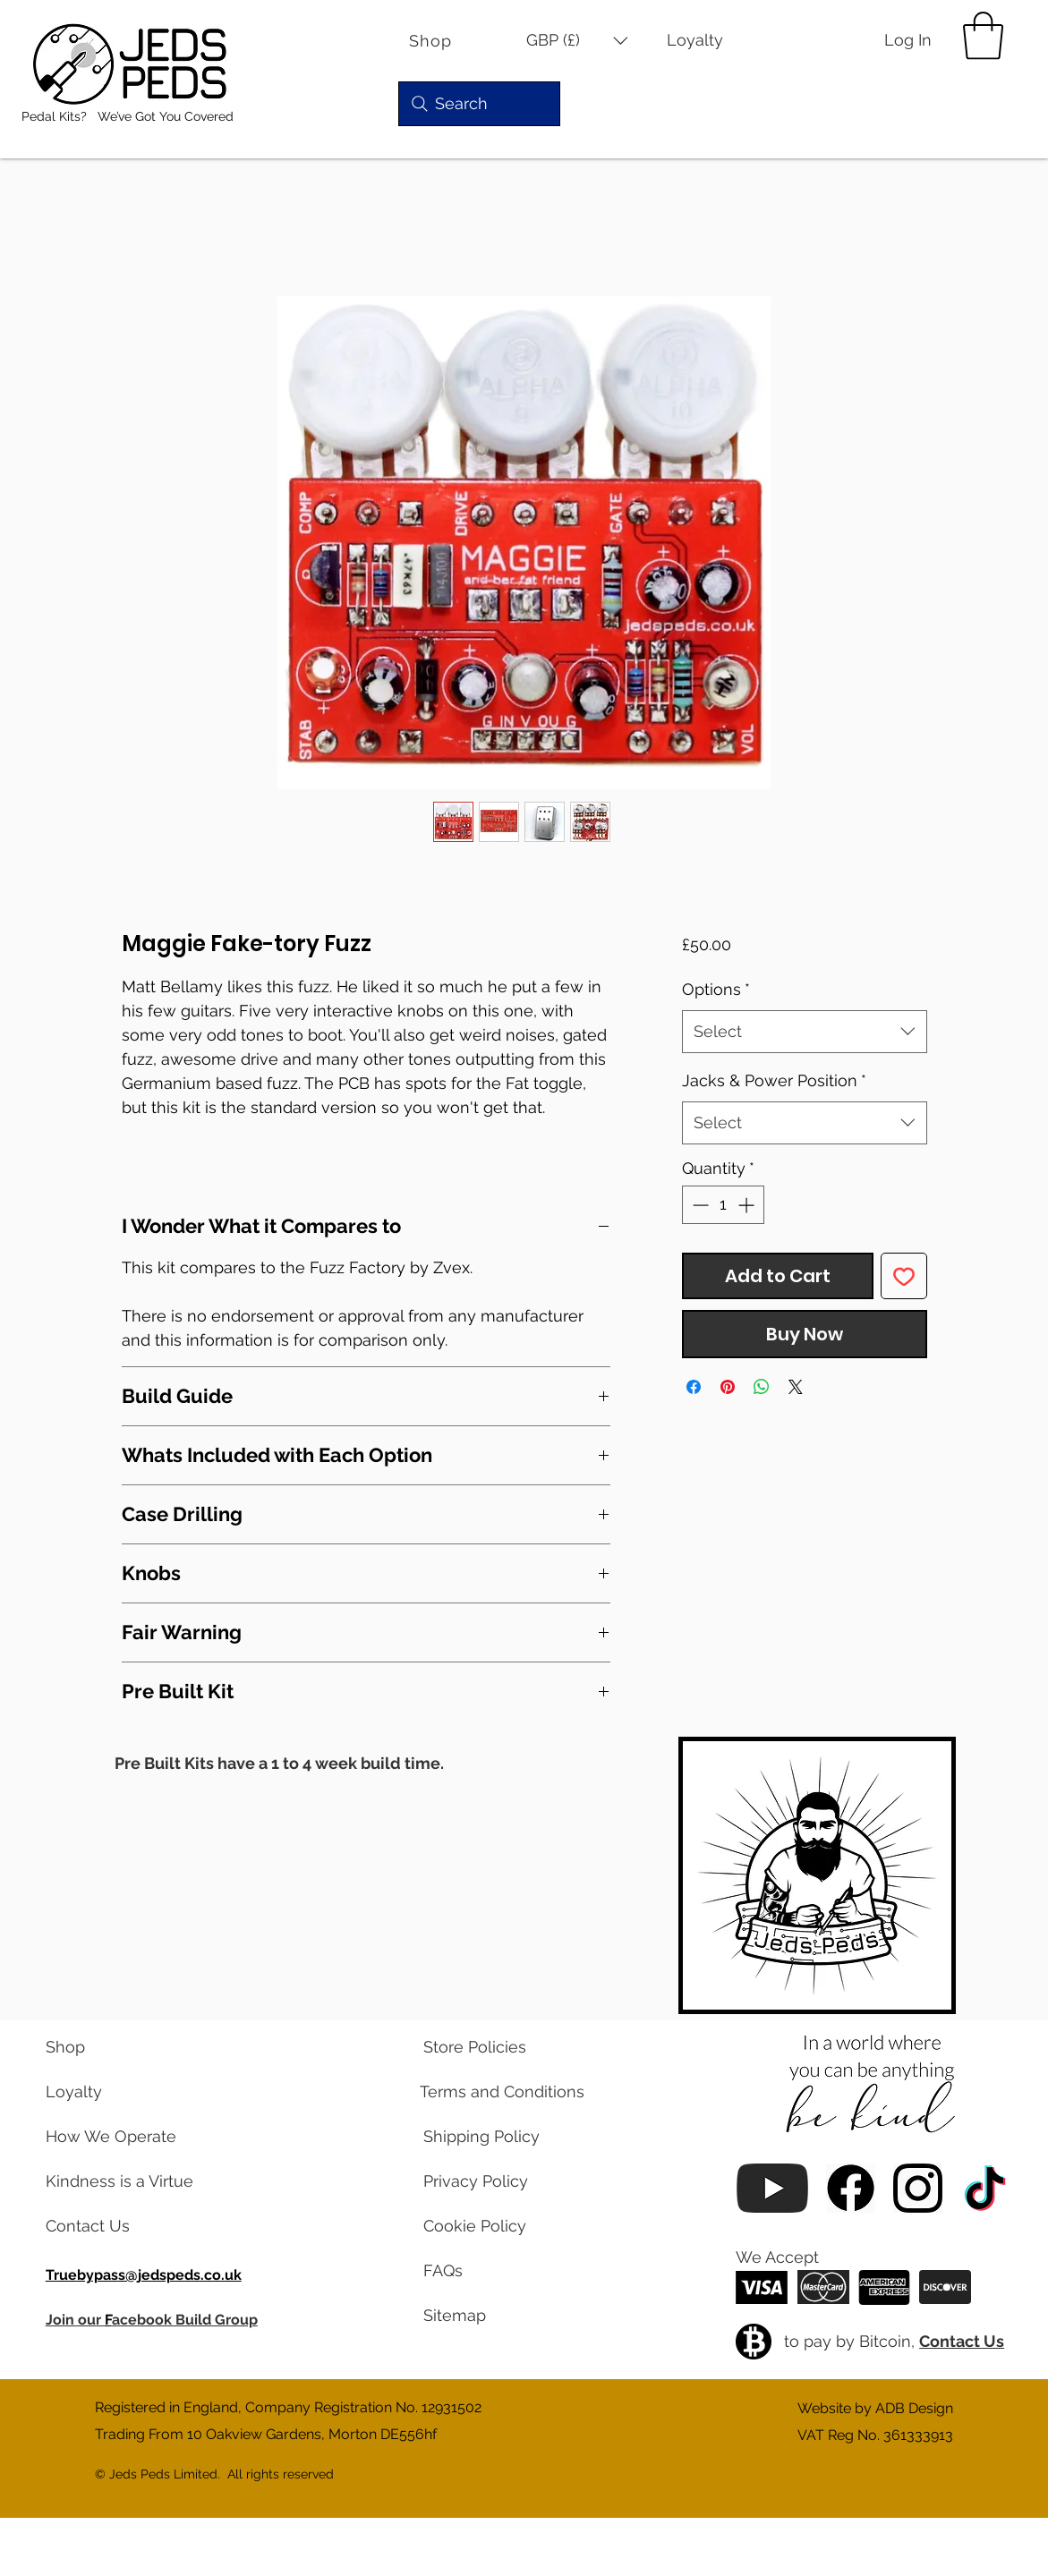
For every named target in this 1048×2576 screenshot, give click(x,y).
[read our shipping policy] (494, 2137)
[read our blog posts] (117, 2181)
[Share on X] (795, 1387)
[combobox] (804, 1031)
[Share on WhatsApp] (761, 1387)
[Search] (479, 103)
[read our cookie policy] (494, 2226)
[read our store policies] (494, 2047)
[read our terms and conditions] (494, 2092)
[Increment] (748, 1204)
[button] (577, 40)
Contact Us (961, 2341)
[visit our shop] (117, 2047)
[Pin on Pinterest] (727, 1387)
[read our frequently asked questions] (494, 2271)
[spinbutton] (723, 1204)
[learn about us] (117, 2137)
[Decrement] (698, 1204)
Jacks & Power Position (774, 1080)
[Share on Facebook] (693, 1387)
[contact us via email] (117, 2226)
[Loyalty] (707, 40)
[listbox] (577, 40)
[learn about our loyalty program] (117, 2092)
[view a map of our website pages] (494, 2316)
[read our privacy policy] (494, 2181)
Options (716, 989)
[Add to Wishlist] (904, 1276)
